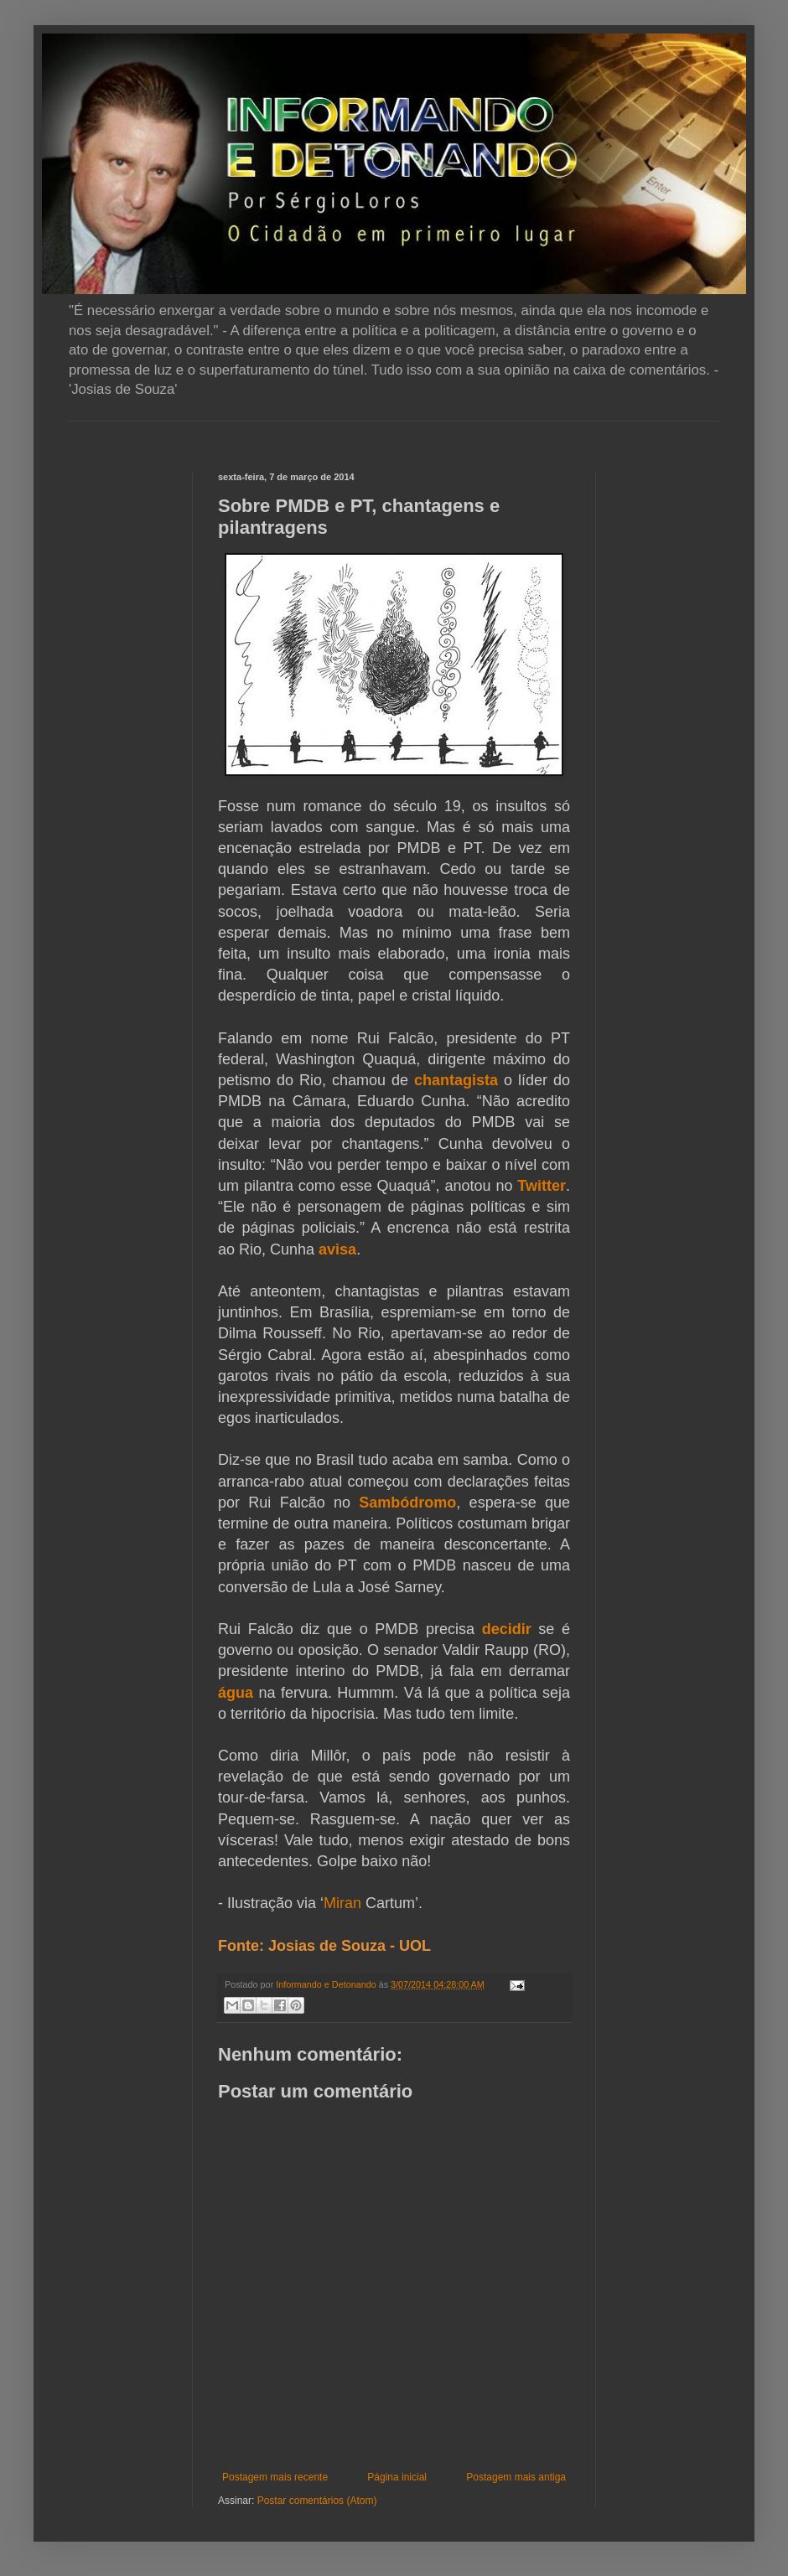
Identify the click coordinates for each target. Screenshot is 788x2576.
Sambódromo (407, 1502)
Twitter (541, 1185)
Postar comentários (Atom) (317, 2500)
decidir (506, 1629)
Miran (342, 1903)
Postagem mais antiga (516, 2477)
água (235, 1692)
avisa (337, 1249)
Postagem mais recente (275, 2477)
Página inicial (397, 2477)
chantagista (456, 1080)
